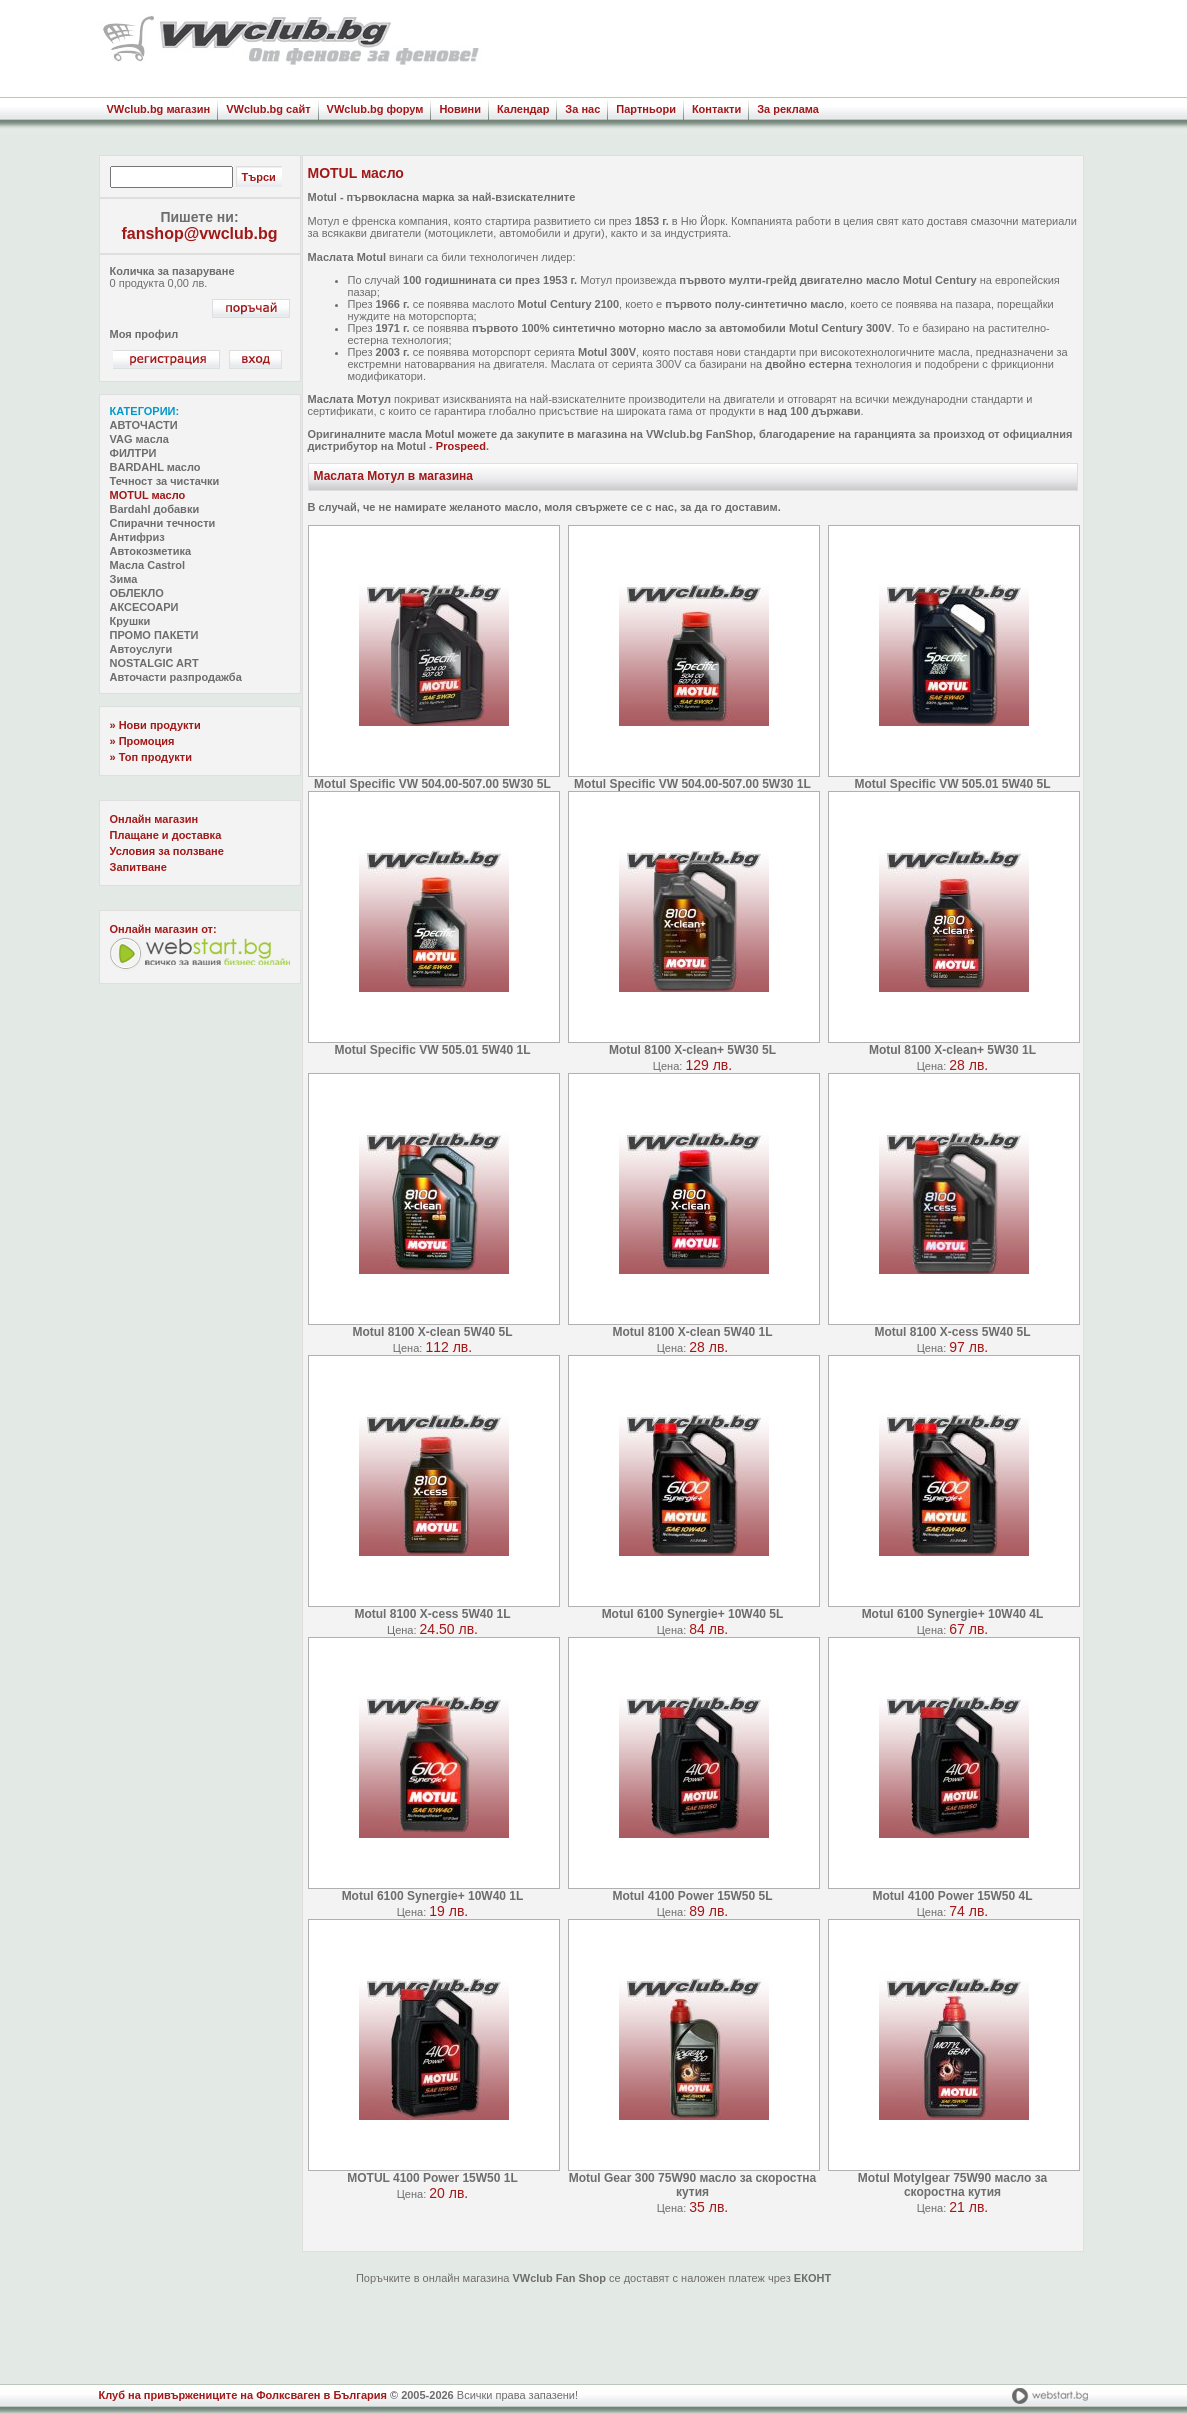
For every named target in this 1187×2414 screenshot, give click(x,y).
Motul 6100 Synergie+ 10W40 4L (953, 1614)
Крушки (130, 621)
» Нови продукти (155, 725)
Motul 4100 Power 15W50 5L (692, 1896)
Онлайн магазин (154, 819)
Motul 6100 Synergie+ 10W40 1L (433, 1896)
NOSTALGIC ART (154, 663)
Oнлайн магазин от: (163, 929)
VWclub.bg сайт (268, 109)
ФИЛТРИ (133, 453)
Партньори (646, 109)
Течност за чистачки (165, 481)
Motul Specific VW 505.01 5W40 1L (432, 1050)
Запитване (138, 867)
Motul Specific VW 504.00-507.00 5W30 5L (432, 784)
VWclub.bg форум (375, 109)
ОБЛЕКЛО (137, 593)
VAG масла (139, 439)
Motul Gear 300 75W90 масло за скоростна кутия (693, 2185)
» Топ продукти (151, 757)
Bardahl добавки (155, 509)
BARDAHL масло (155, 467)
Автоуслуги (141, 649)
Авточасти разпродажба (176, 677)
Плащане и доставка (166, 835)
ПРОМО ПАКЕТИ (154, 635)
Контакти (716, 109)
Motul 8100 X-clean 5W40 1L (692, 1332)
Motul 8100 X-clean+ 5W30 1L (952, 1050)
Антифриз (137, 537)
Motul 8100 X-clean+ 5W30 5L (692, 1050)
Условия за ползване (167, 851)
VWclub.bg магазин (159, 109)
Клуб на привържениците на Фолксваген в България (243, 2395)
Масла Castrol (148, 565)
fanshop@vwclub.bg (199, 233)
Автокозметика (151, 551)
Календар (523, 109)
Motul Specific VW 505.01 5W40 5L (952, 784)
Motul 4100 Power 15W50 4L (952, 1896)
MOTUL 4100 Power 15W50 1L (432, 2178)
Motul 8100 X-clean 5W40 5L (432, 1332)
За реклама (788, 109)
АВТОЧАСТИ (144, 425)
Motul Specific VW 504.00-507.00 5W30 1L (692, 784)
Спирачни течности (163, 523)
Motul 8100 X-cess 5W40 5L (952, 1332)
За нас (582, 109)
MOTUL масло (148, 495)
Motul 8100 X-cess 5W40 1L (432, 1614)
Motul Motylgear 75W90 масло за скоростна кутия (952, 2185)
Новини (460, 109)
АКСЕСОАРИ (144, 607)
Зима (124, 579)
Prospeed (461, 446)
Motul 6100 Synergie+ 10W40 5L (693, 1614)
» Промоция (142, 741)
